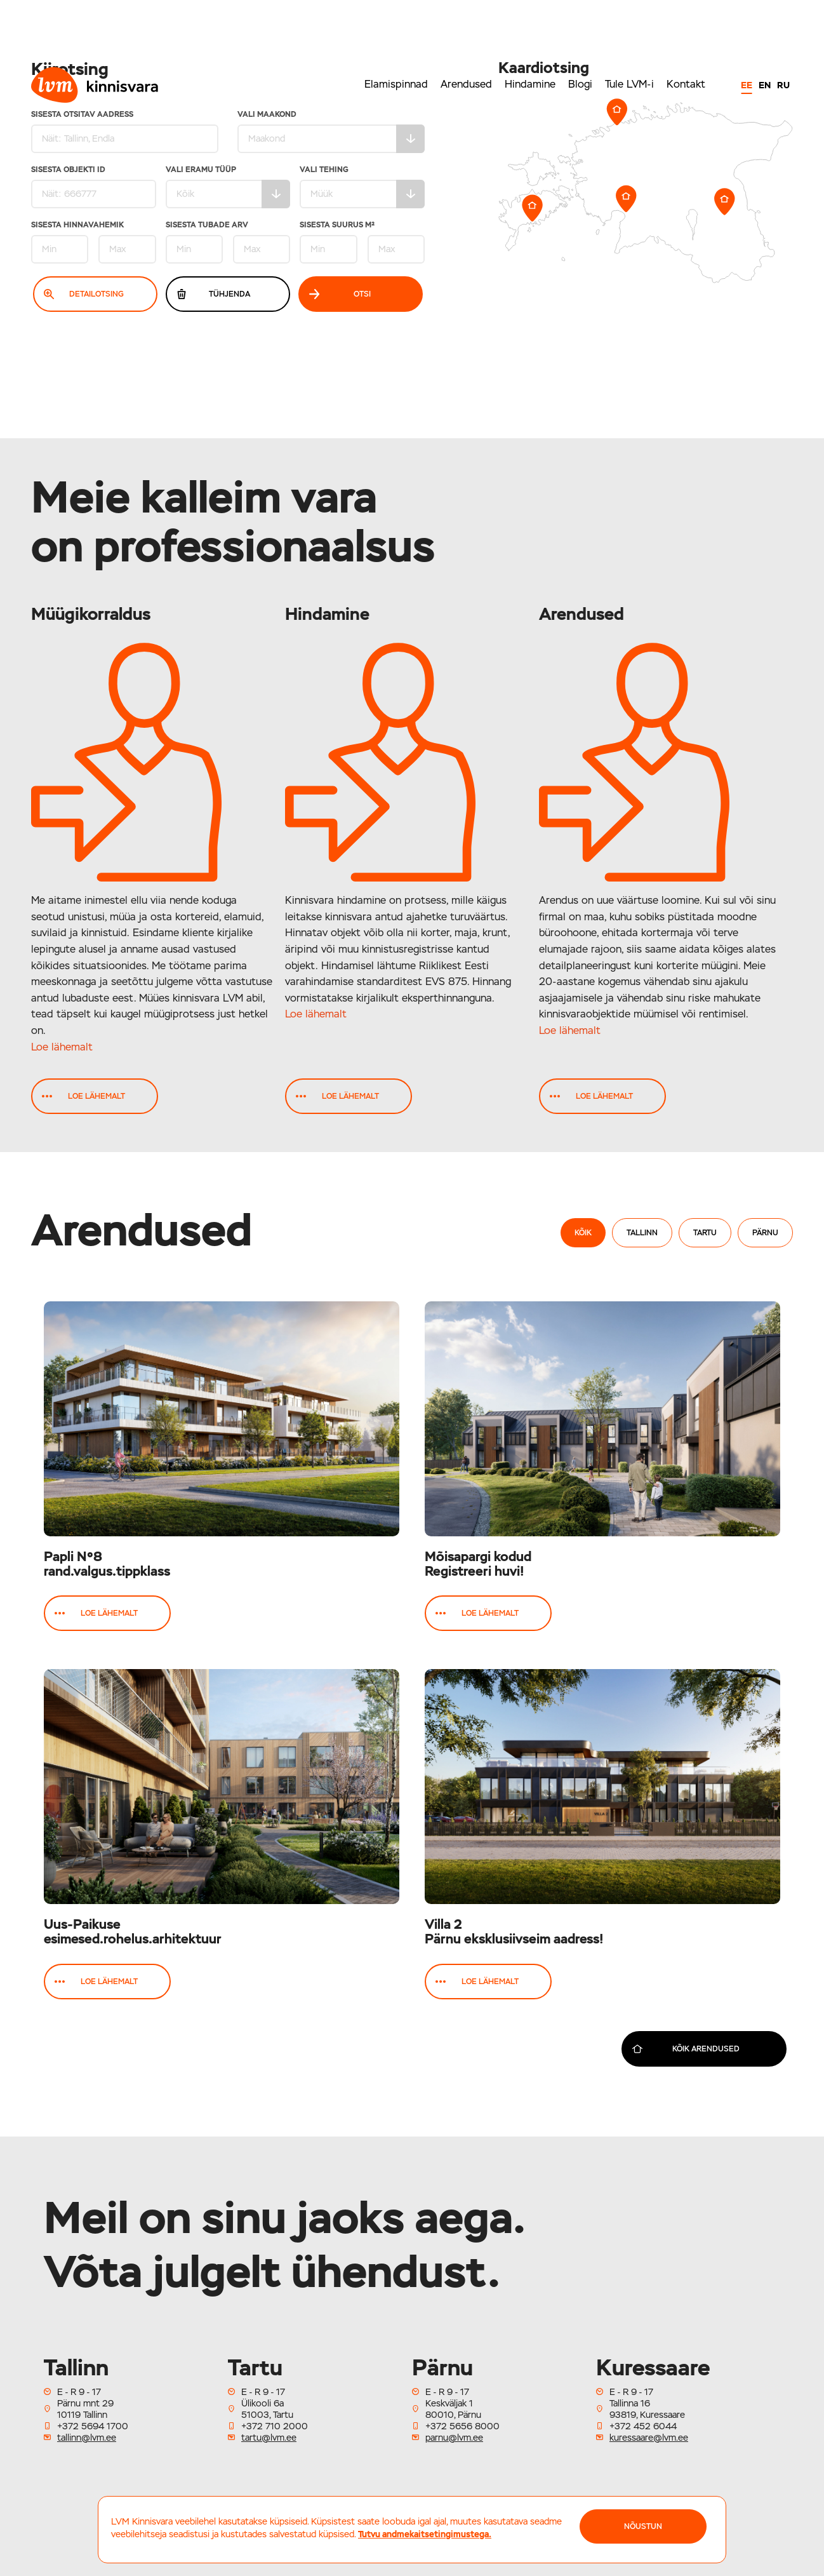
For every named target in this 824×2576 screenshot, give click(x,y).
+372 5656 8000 (462, 2426)
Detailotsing (84, 294)
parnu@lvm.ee (454, 2437)
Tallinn (642, 1233)
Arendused (466, 84)
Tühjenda (213, 294)
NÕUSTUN (643, 2526)
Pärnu (765, 1233)
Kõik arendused (686, 2049)
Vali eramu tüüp (228, 187)
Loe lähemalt (62, 1047)
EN (765, 85)
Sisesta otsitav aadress (124, 132)
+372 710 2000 (274, 2426)
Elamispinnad (396, 84)
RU (783, 85)
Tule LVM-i (629, 84)
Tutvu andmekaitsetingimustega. (424, 2534)
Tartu (705, 1233)
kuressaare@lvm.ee (648, 2437)
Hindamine (530, 84)
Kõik (583, 1233)
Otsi (340, 294)
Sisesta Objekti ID (93, 187)
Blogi (580, 84)
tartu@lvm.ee (268, 2437)
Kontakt (686, 84)
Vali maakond (331, 132)
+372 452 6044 (643, 2426)
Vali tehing (362, 187)
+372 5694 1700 (92, 2426)
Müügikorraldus (90, 614)
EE (746, 85)
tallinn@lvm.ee (86, 2437)
